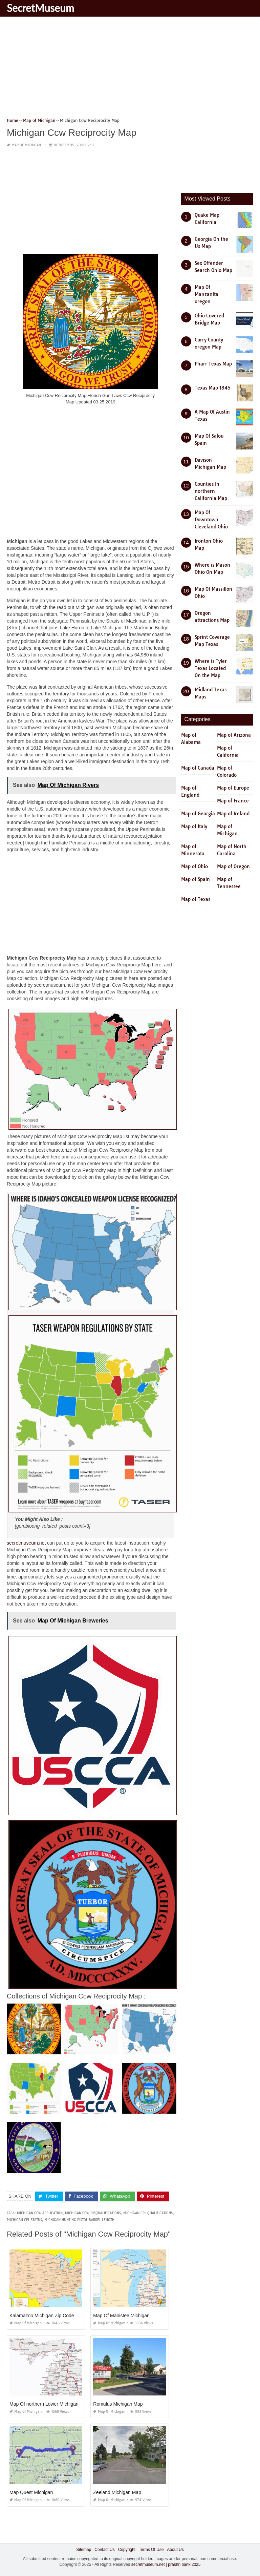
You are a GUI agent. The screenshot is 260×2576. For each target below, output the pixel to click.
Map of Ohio (194, 866)
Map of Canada (197, 768)
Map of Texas (195, 899)
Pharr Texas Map (213, 364)
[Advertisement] (130, 69)
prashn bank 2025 (184, 2564)
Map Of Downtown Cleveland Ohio (211, 519)
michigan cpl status (24, 2219)
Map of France (233, 801)
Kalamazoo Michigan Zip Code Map (47, 2315)
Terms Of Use (151, 2549)
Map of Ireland (233, 814)
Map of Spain (195, 879)
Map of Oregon (233, 866)
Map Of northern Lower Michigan (44, 2403)
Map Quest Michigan (31, 2492)
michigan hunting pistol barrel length (79, 2219)
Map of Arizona (234, 735)
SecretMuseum (40, 8)
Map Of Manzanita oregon (206, 294)
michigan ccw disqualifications (93, 2213)
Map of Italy (194, 826)
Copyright (126, 2549)
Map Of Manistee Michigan (121, 2315)
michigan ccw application (40, 2213)
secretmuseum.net (26, 1543)
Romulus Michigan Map (118, 2403)
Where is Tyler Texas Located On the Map (211, 668)
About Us (175, 2549)
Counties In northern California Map (211, 491)
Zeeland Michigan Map (117, 2492)
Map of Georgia (198, 814)
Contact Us (104, 2549)
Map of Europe (233, 788)
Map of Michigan (26, 145)
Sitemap (83, 2549)
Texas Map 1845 (212, 388)
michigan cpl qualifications (148, 2213)
